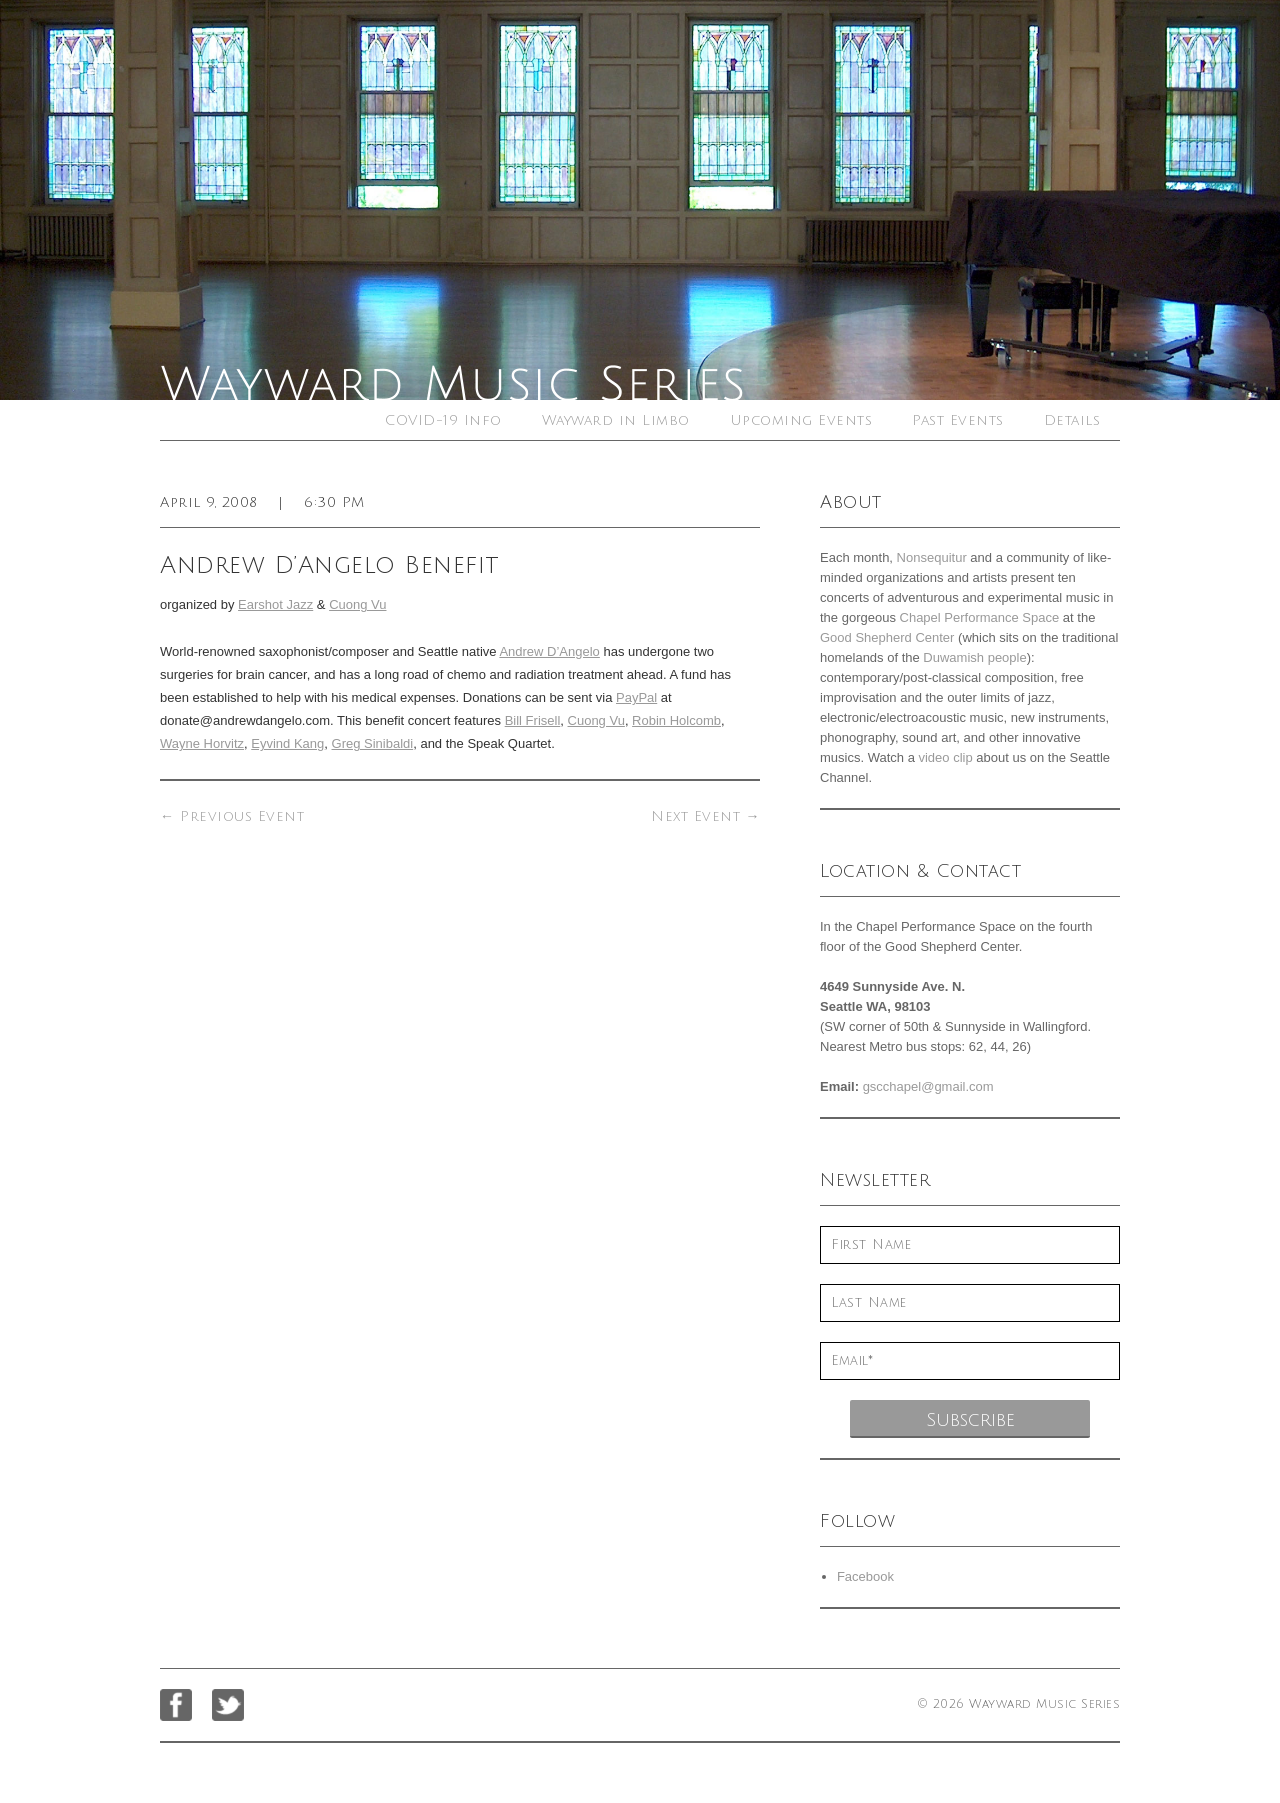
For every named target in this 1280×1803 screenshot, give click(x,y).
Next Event (705, 816)
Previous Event (232, 816)
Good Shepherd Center (887, 637)
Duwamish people (974, 657)
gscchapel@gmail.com (928, 1086)
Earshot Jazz (275, 604)
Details (1072, 420)
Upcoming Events (801, 420)
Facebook (865, 1576)
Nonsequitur (932, 557)
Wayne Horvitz (202, 743)
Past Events (958, 420)
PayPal (636, 697)
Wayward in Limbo (616, 420)
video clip (945, 757)
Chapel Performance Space (980, 617)
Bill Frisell (533, 720)
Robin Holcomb (676, 720)
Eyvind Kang (287, 743)
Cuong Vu (357, 604)
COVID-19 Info (443, 420)
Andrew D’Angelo (549, 651)
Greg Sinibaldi (373, 743)
